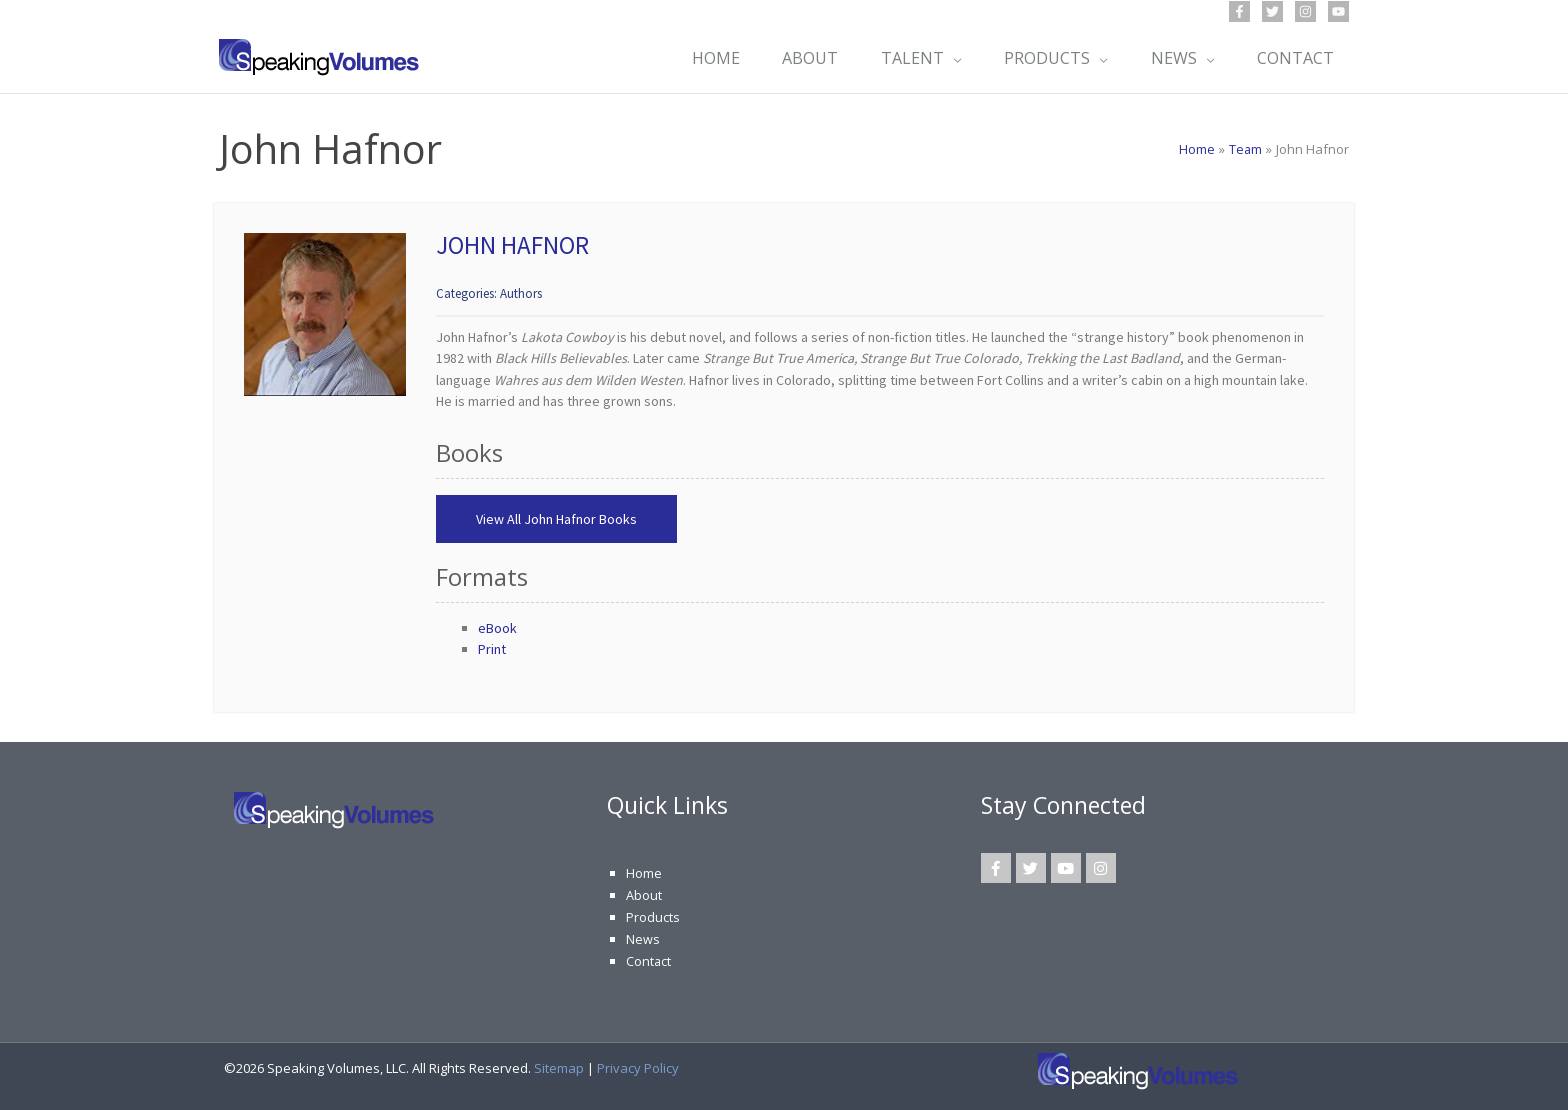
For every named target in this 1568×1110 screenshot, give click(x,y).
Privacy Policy (638, 1066)
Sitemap (559, 1066)
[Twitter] (1272, 11)
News (643, 938)
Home (644, 873)
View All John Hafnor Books (556, 519)
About (644, 895)
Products (653, 916)
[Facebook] (1239, 11)
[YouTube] (1338, 11)
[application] (945, 58)
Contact (649, 959)
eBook (497, 628)
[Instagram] (1305, 11)
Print (492, 649)
